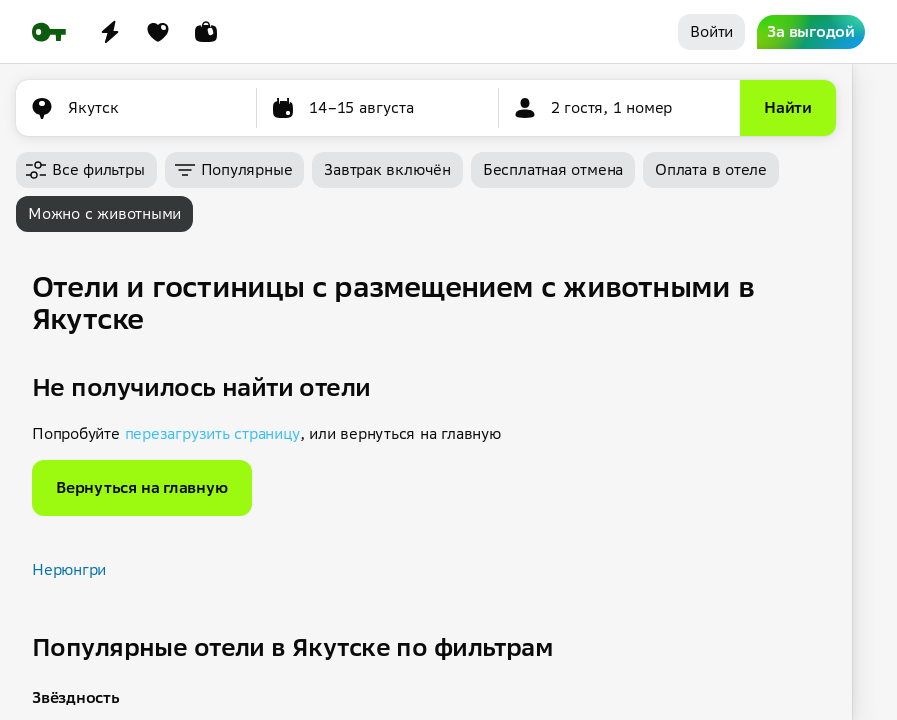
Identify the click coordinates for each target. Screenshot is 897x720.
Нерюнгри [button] (69, 569)
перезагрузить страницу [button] (212, 433)
